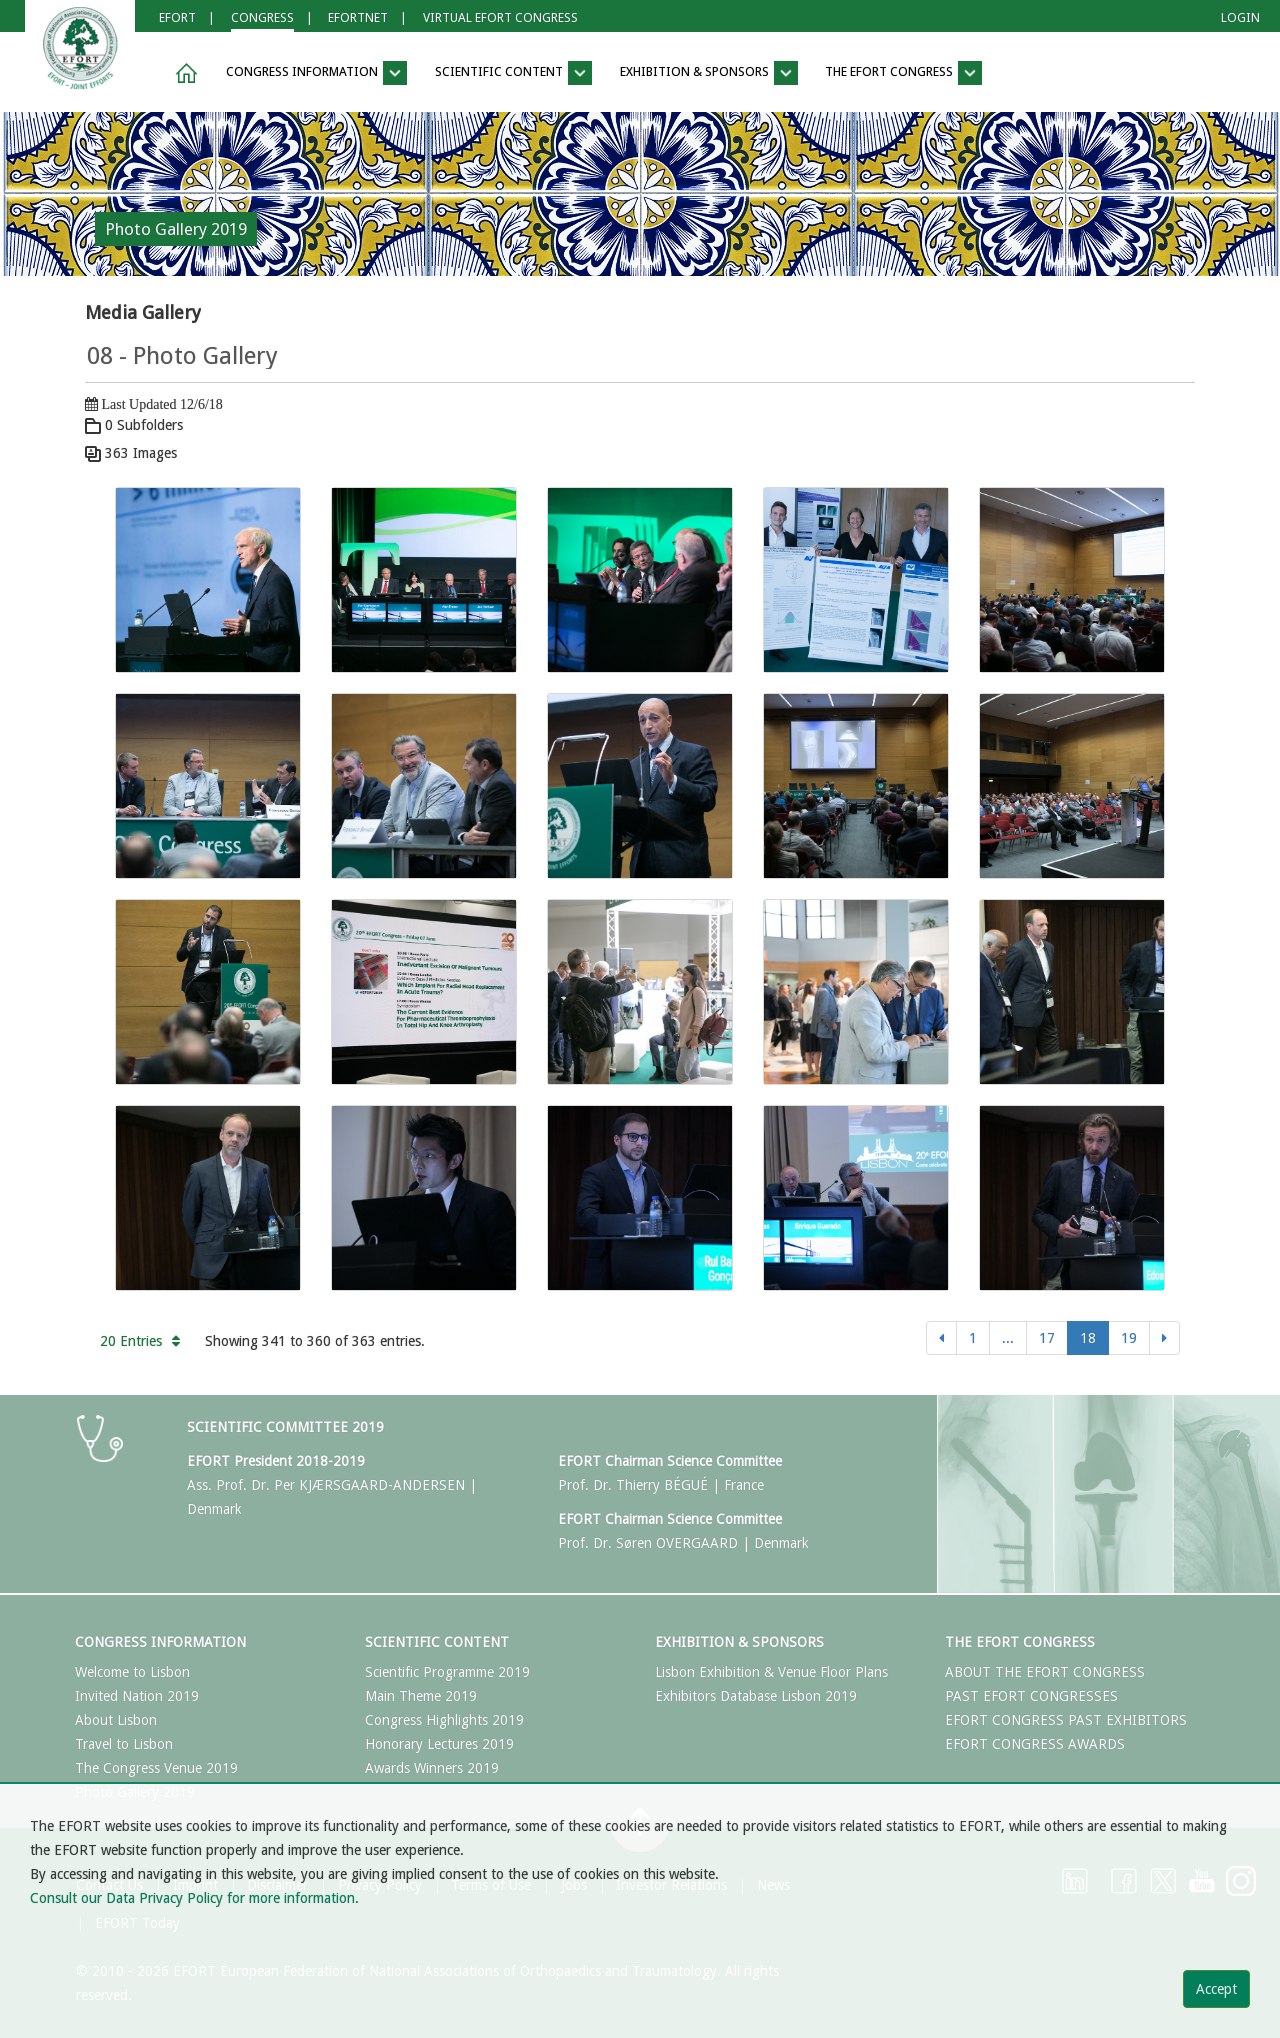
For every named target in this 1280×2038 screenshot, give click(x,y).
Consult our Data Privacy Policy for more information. (194, 1898)
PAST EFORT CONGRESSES (1031, 1696)
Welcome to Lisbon (132, 1672)
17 (1047, 1338)
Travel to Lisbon (124, 1744)
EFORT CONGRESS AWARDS (1035, 1744)
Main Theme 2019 (421, 1696)
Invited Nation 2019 (137, 1696)
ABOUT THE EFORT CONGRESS (1045, 1672)
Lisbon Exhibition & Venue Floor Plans (771, 1672)
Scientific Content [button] (513, 73)
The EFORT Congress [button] (903, 73)
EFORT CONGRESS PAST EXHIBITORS (1066, 1720)
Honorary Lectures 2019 (439, 1744)
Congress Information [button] (316, 73)
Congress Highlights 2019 (444, 1720)
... (1008, 1338)
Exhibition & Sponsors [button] (709, 73)
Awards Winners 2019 (432, 1768)
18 (1088, 1338)
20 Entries (140, 1341)
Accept (1216, 1989)
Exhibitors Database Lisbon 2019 (756, 1696)
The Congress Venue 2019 (156, 1768)
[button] (183, 73)
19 (1129, 1338)
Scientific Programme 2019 (447, 1672)
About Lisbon (116, 1720)
